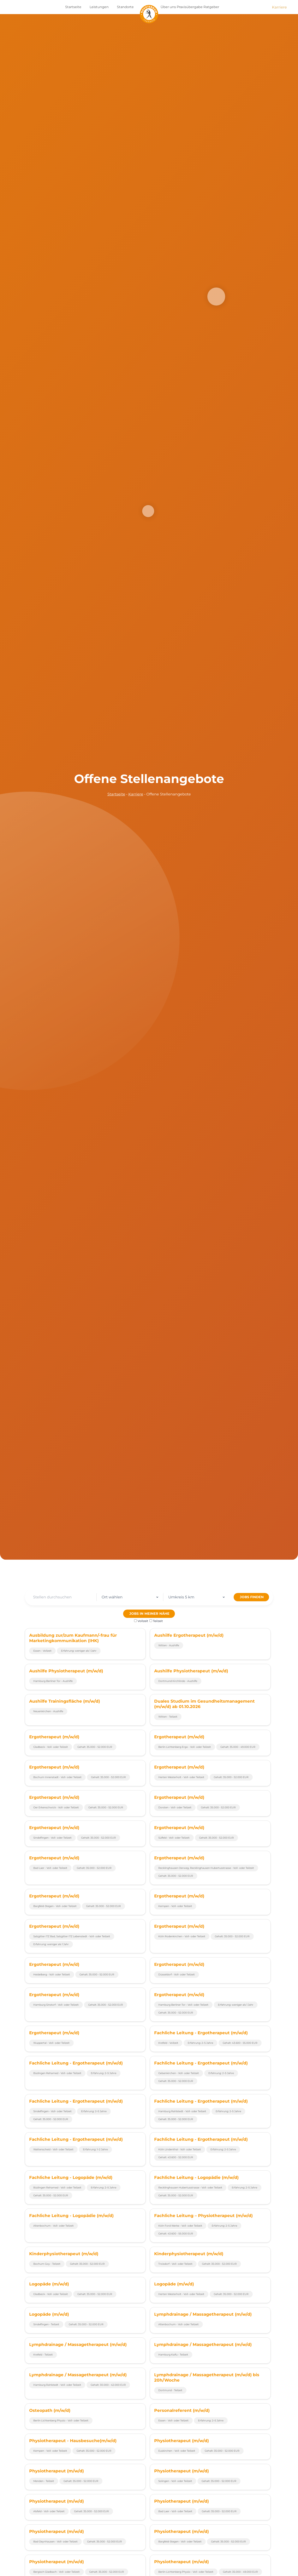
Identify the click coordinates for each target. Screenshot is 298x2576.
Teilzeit (156, 1621)
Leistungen (99, 7)
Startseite (73, 7)
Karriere (279, 7)
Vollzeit (141, 1621)
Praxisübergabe (190, 7)
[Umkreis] (194, 1597)
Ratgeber (211, 7)
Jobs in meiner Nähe (149, 1614)
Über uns (168, 7)
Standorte (125, 7)
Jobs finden (252, 1597)
